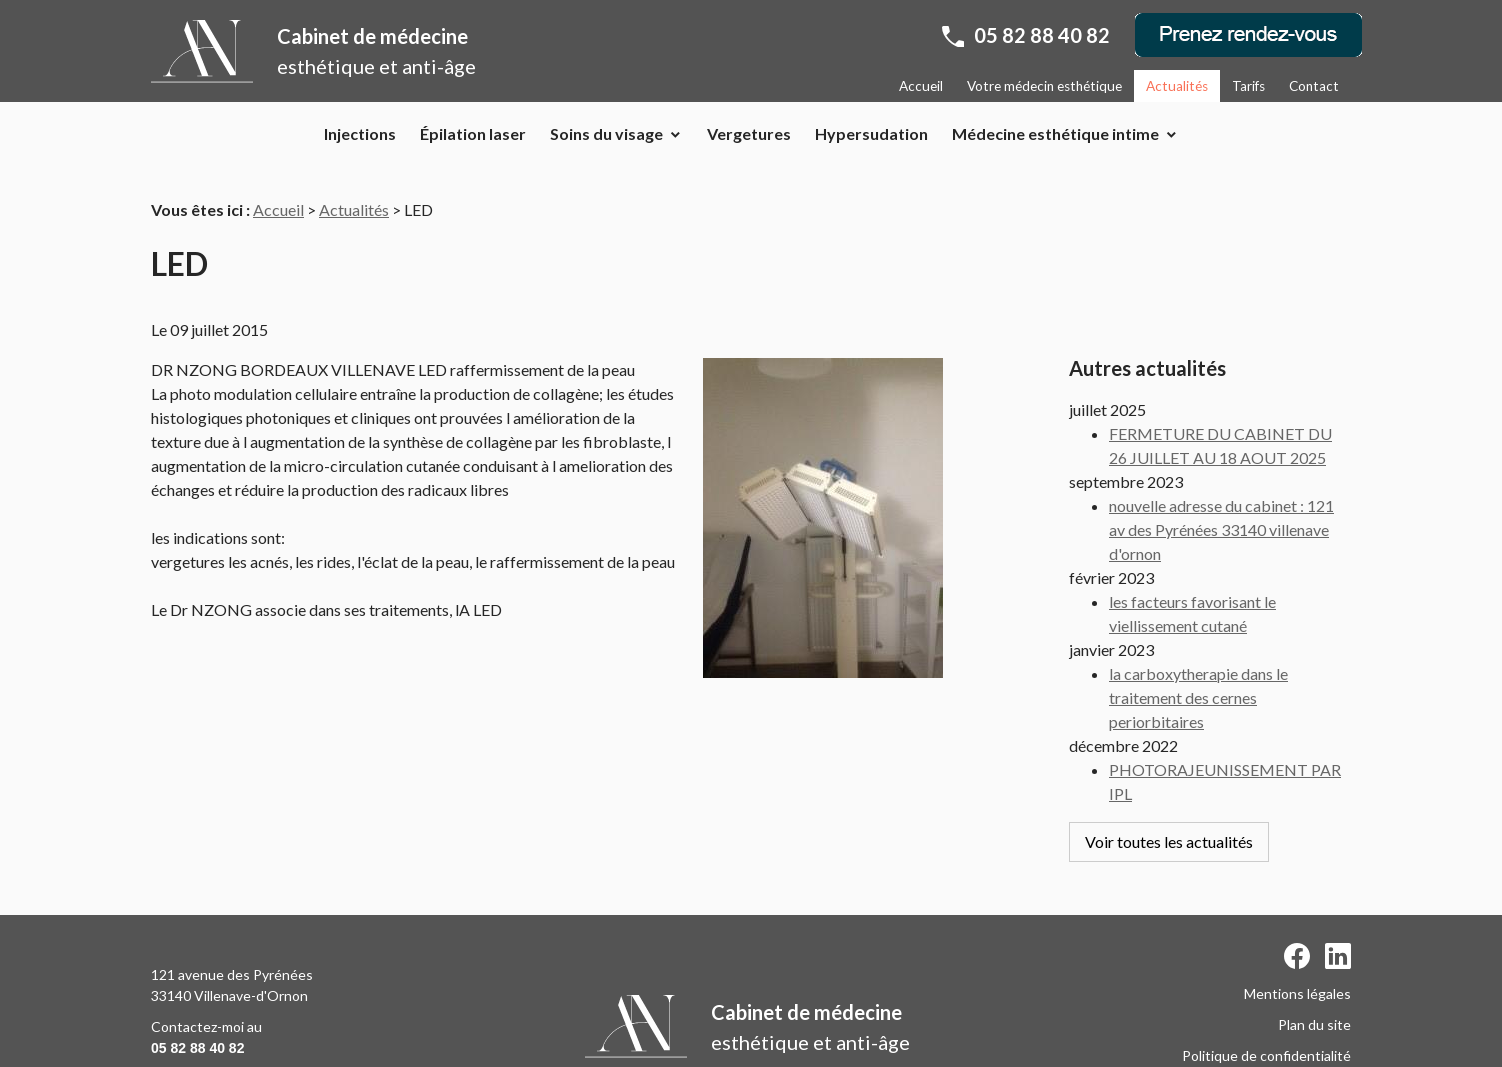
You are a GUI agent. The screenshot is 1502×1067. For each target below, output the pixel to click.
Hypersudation (871, 133)
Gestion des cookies (1287, 1028)
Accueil (921, 86)
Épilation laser (473, 133)
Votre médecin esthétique (1044, 86)
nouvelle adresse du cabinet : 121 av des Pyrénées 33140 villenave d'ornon (1221, 492)
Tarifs (1248, 86)
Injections (360, 133)
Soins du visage (606, 133)
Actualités (1177, 86)
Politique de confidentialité (1266, 997)
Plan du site (1314, 966)
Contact (1314, 86)
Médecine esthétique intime (1055, 133)
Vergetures (749, 133)
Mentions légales (1297, 935)
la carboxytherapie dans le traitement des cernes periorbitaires (1198, 660)
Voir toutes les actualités (1169, 804)
